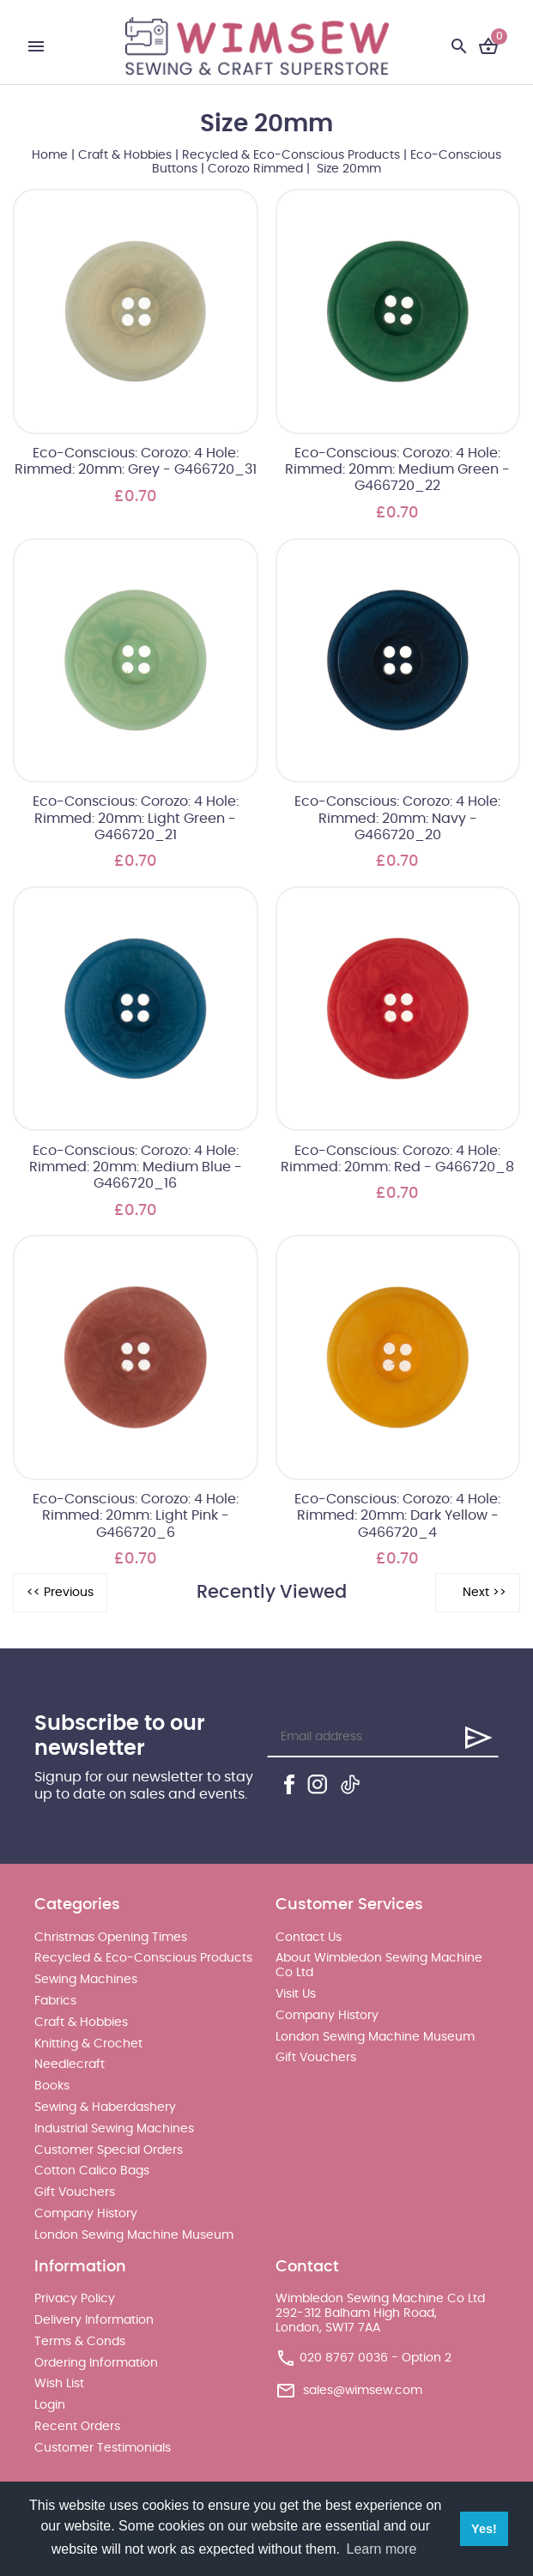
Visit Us (296, 1994)
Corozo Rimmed (255, 169)
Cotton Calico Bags (91, 2171)
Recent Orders (77, 2427)
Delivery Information (94, 2320)
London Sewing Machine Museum (133, 2235)
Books (52, 2086)
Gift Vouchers (74, 2192)
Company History (85, 2214)
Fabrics (55, 2001)
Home (50, 155)
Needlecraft (69, 2065)
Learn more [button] (382, 2549)
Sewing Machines (85, 1980)
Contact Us (309, 1938)
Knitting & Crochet (88, 2044)
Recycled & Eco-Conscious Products (291, 155)
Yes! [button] (484, 2529)
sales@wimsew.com (362, 2390)
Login (49, 2405)
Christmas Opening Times (110, 1938)
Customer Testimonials (102, 2448)
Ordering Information (96, 2363)
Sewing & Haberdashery (105, 2107)
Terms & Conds (79, 2342)
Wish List (59, 2384)
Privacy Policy (74, 2299)
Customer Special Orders (108, 2150)
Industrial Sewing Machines (114, 2129)
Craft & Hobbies (125, 155)
